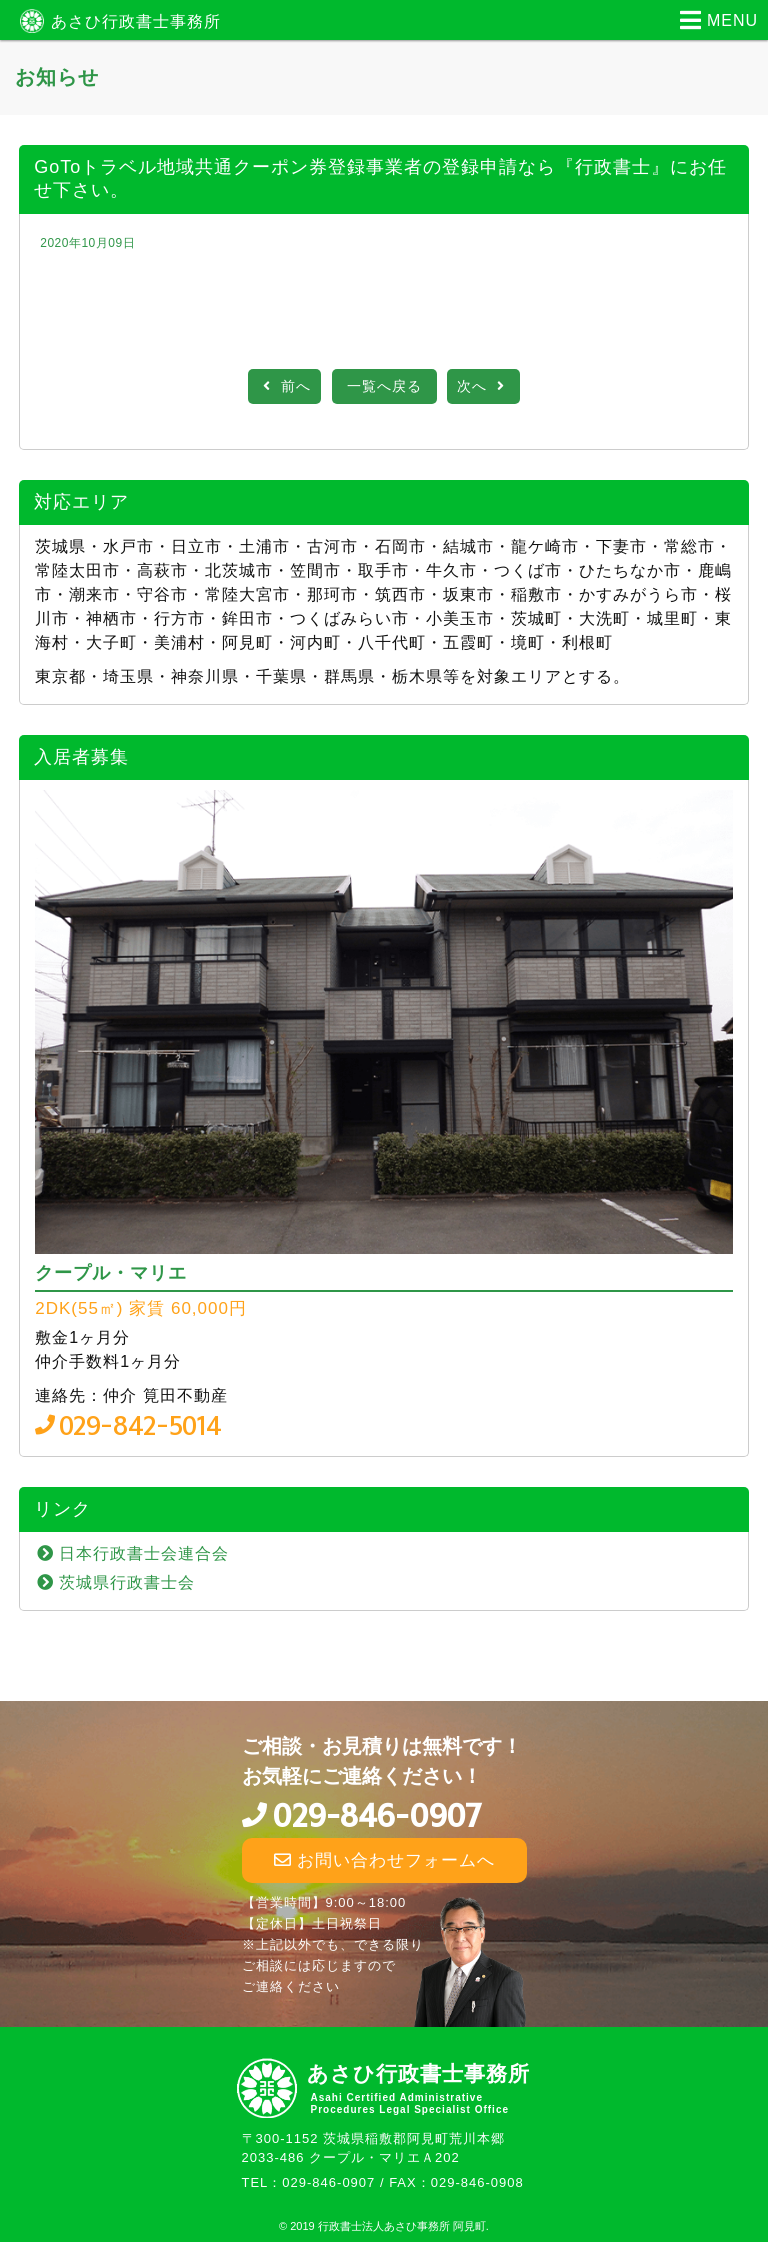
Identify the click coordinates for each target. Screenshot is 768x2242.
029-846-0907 (376, 1816)
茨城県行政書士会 (127, 1582)
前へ (284, 386)
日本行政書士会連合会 (144, 1553)
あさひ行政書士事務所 (136, 21)
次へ (483, 386)
